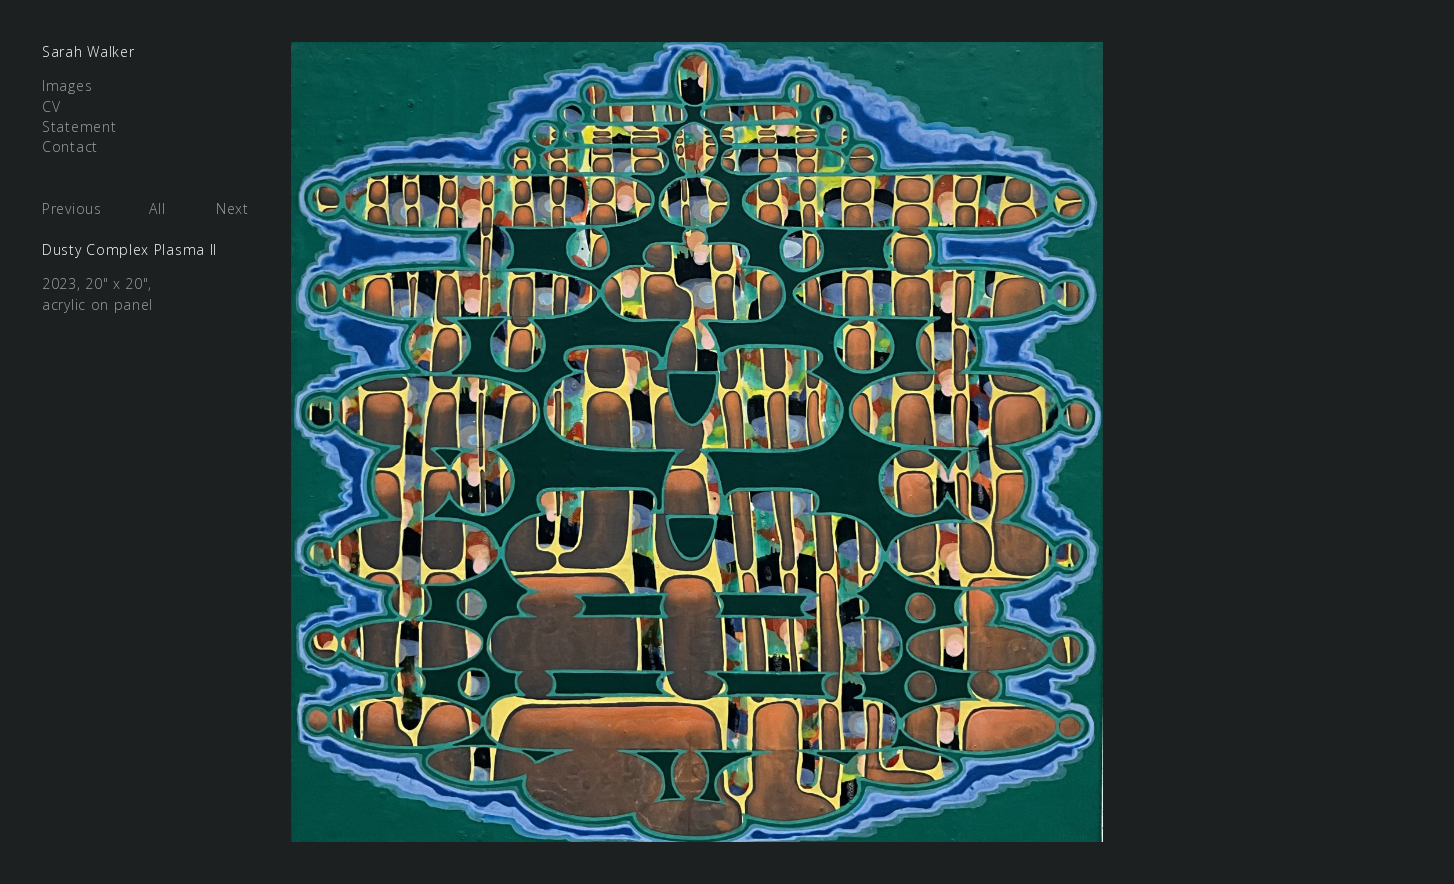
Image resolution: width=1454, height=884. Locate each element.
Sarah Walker (88, 51)
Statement (79, 126)
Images (67, 85)
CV (51, 106)
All (157, 208)
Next (232, 208)
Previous (72, 208)
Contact (70, 146)
